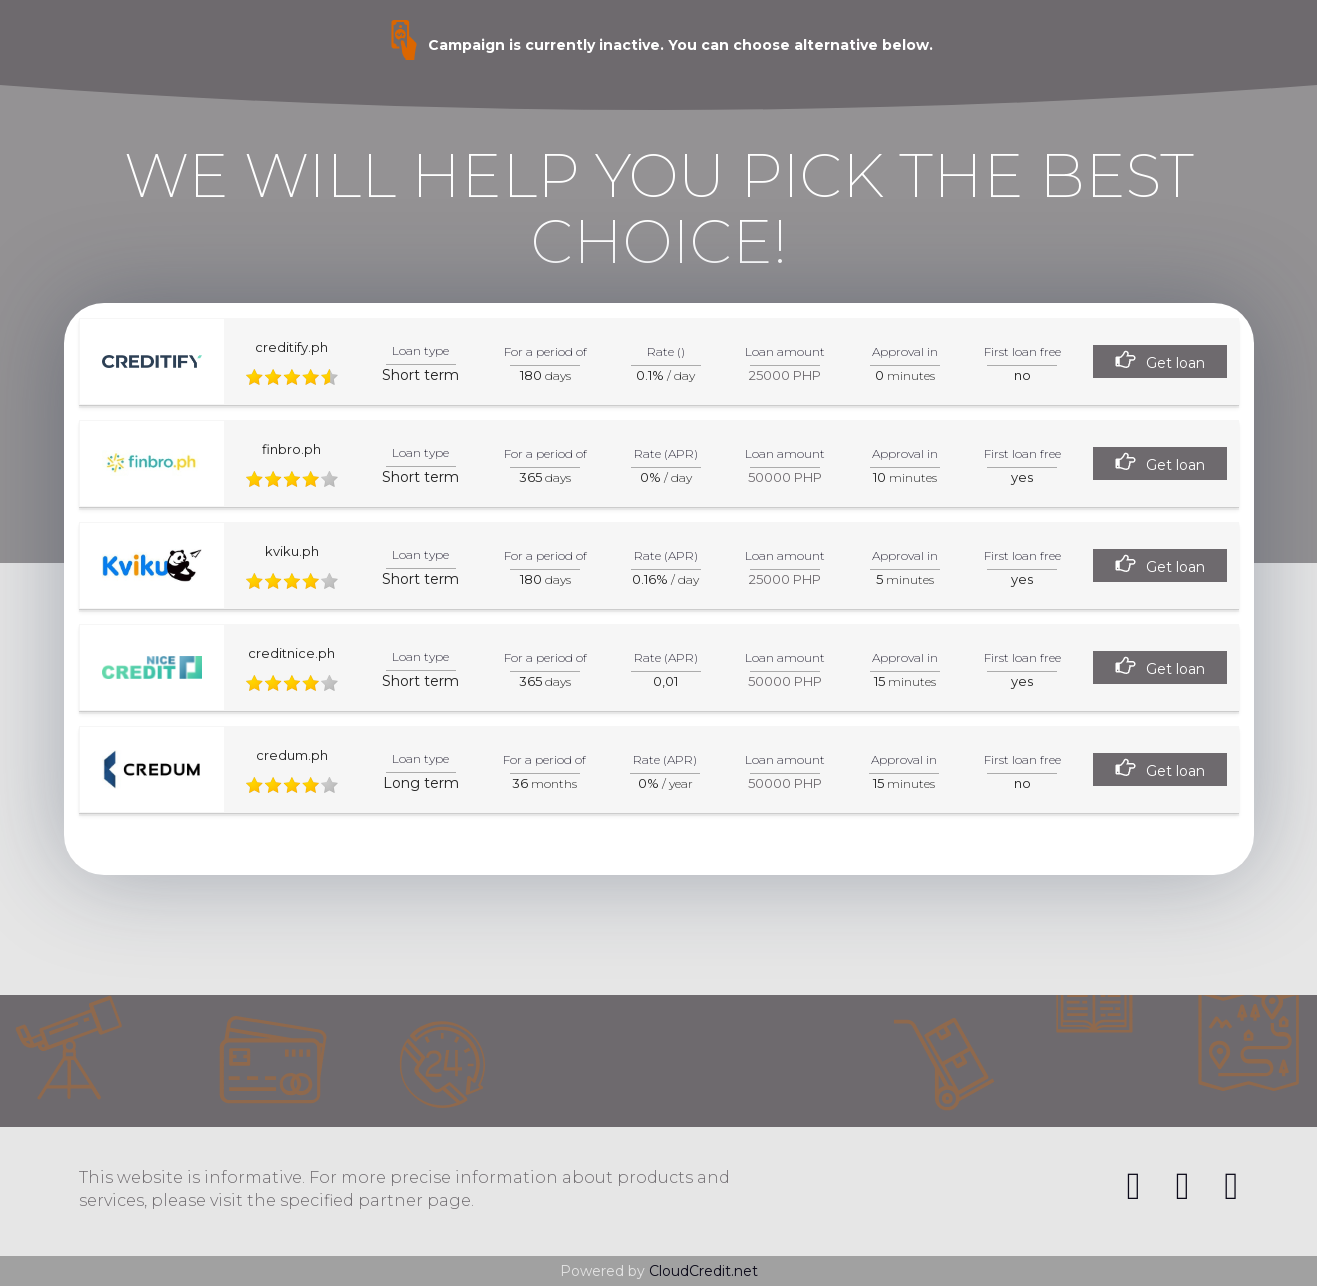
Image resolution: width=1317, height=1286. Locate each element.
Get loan (1175, 363)
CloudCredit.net (703, 1271)
